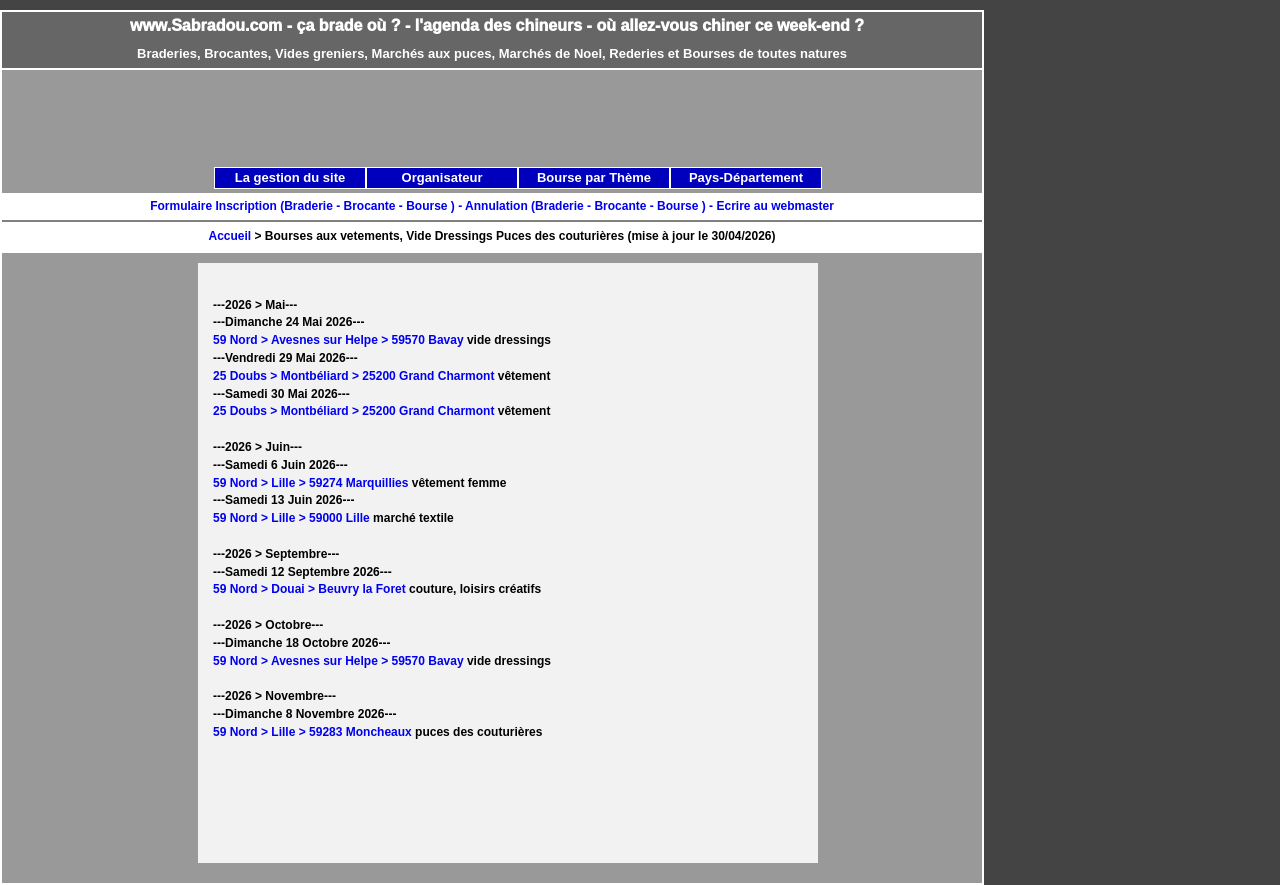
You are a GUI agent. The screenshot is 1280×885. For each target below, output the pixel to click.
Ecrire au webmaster (774, 206)
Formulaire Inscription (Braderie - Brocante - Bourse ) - (307, 206)
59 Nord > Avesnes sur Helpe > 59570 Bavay (338, 340)
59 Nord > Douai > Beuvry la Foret (309, 589)
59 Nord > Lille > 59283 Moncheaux (312, 732)
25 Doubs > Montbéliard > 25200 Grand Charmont (353, 376)
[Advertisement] (514, 117)
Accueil (229, 236)
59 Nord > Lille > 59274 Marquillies (310, 483)
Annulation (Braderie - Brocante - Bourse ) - (590, 206)
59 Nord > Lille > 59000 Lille (291, 518)
